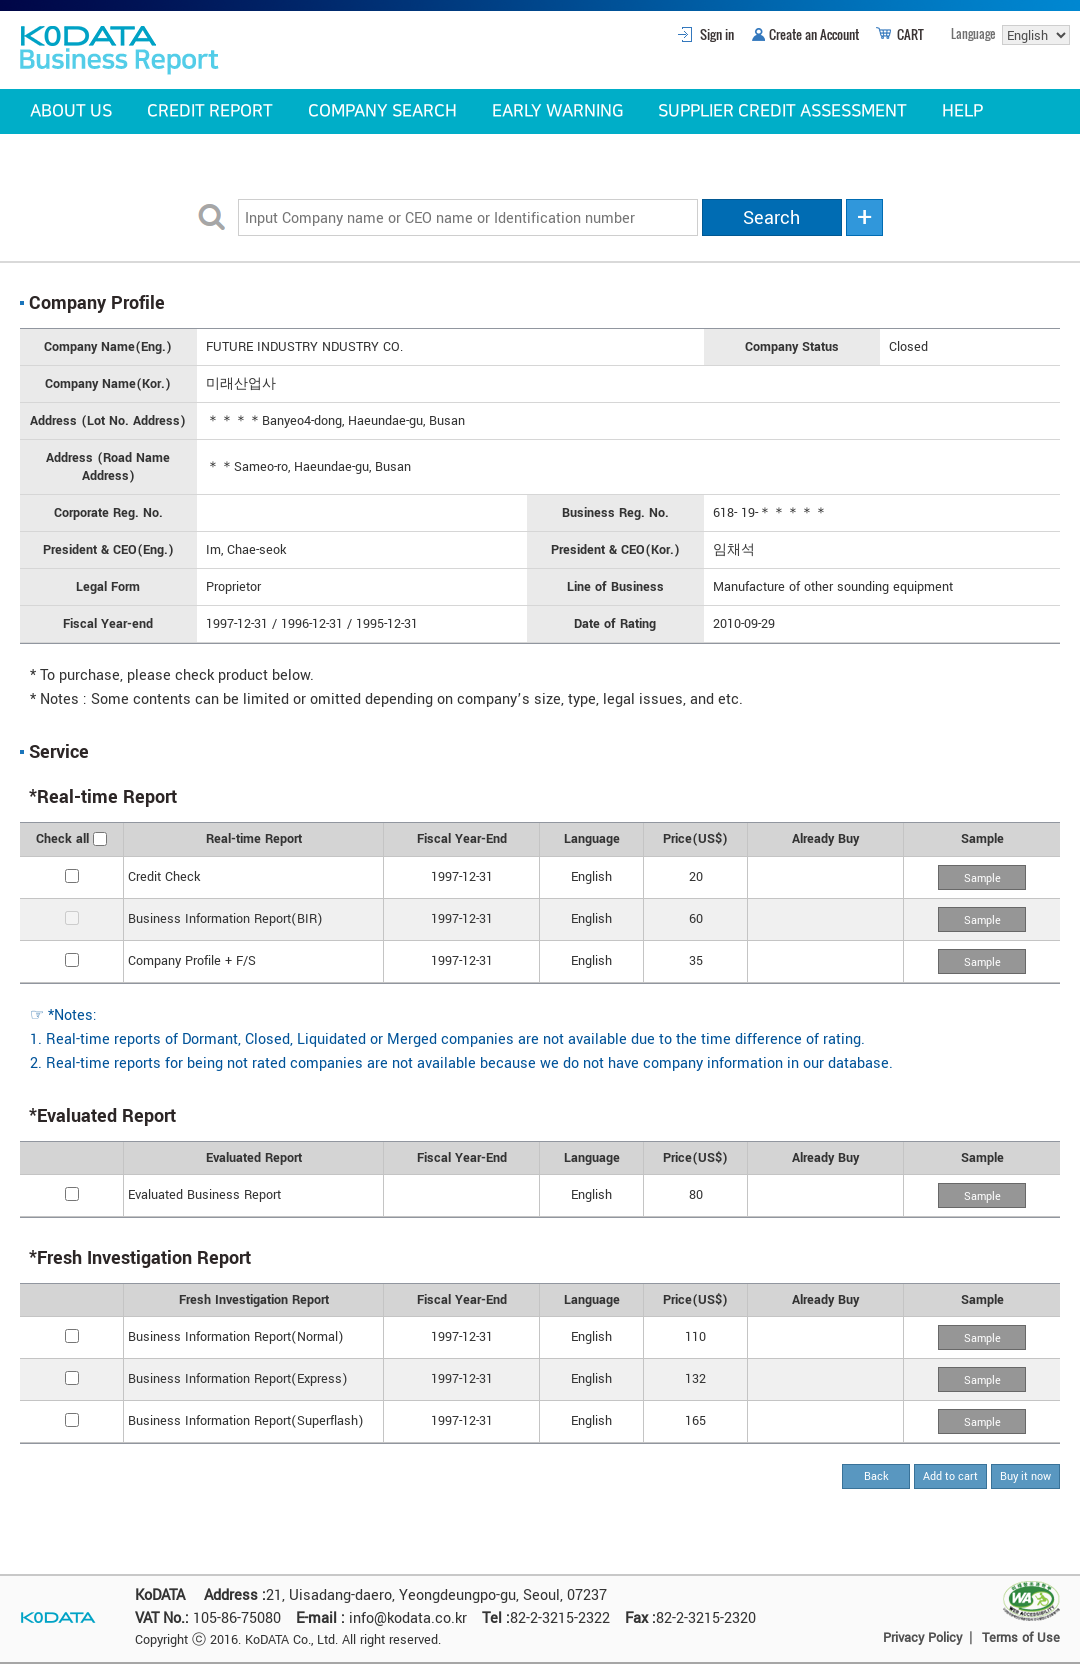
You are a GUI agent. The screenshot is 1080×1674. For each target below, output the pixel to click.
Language (973, 33)
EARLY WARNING (557, 111)
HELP (962, 111)
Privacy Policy (922, 1638)
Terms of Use (1021, 1638)
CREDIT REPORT (210, 111)
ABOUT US (71, 111)
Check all (62, 839)
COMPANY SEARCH (382, 111)
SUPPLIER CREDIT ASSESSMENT (782, 111)
